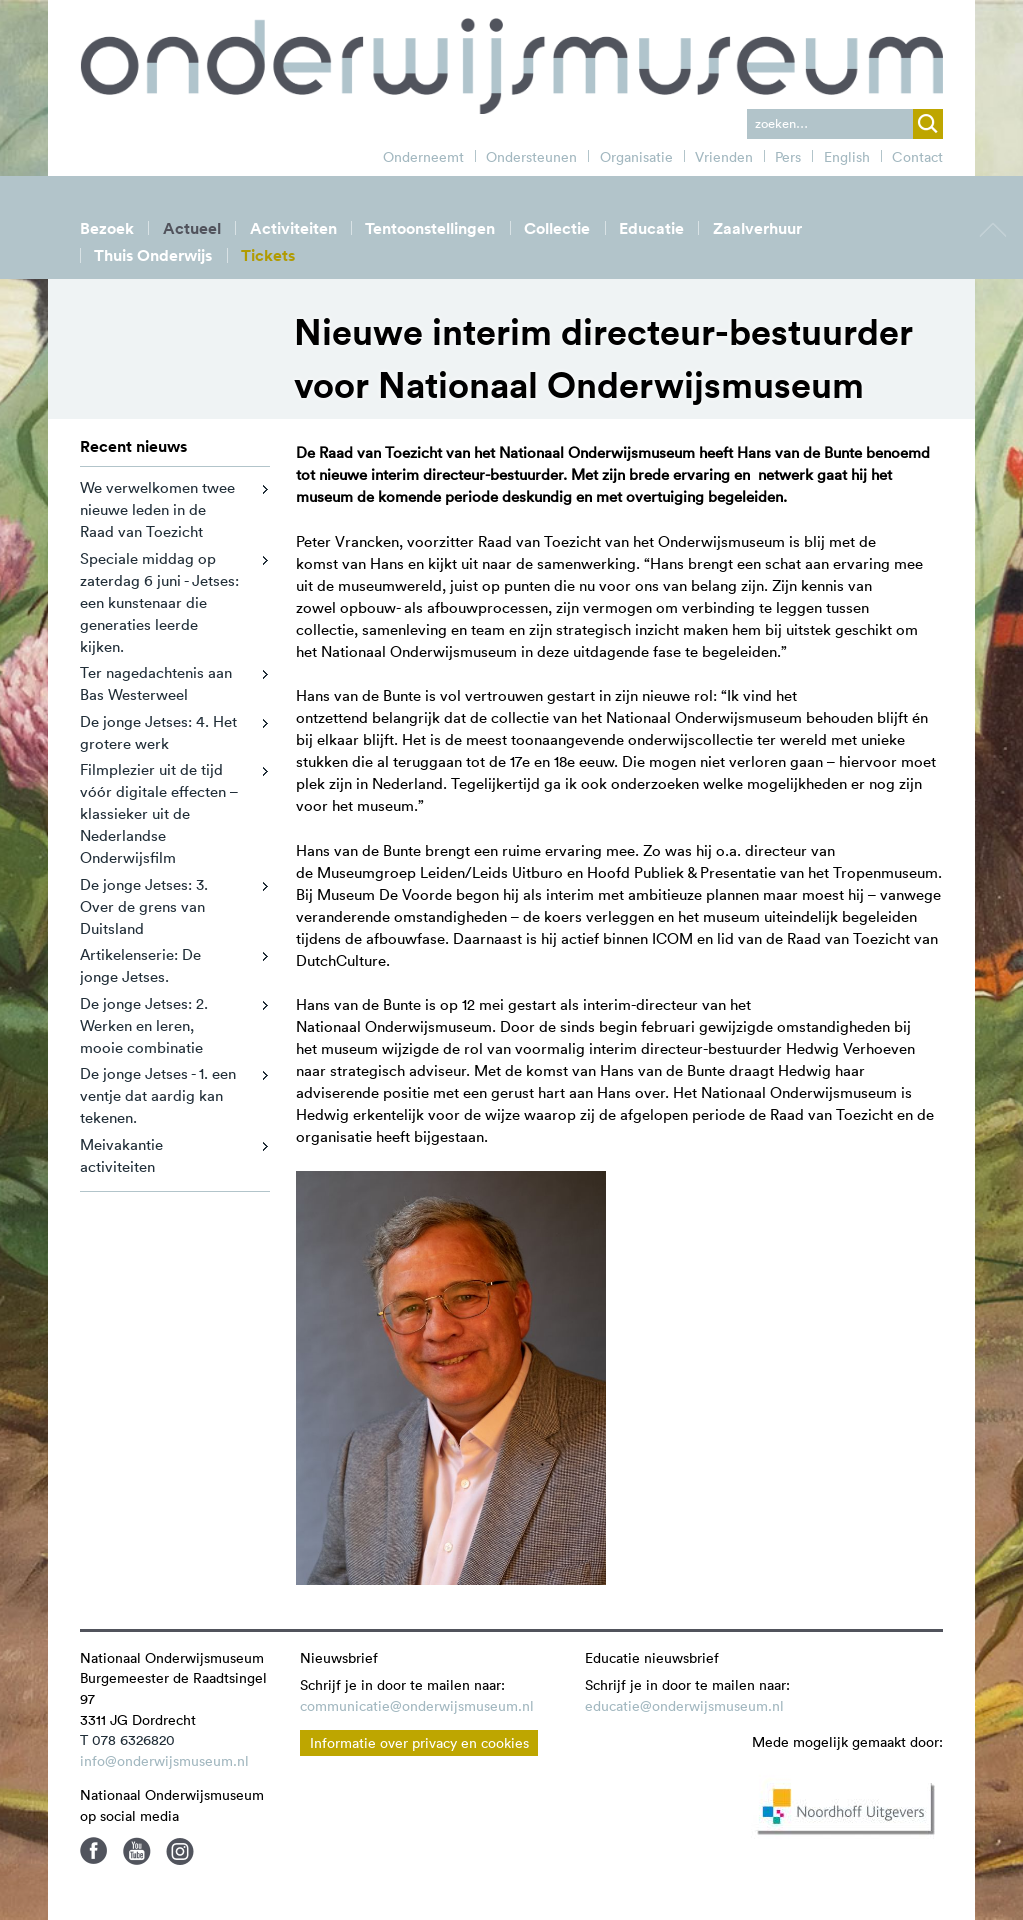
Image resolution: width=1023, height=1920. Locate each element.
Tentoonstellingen (430, 228)
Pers (788, 157)
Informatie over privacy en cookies (419, 1743)
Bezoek (107, 228)
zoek (928, 124)
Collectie (557, 228)
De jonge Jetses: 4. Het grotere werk (158, 732)
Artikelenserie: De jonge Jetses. (140, 965)
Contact (917, 157)
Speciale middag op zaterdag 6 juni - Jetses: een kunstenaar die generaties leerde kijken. (159, 602)
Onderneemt (423, 157)
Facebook (94, 1851)
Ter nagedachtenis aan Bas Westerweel (156, 683)
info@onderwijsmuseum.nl (164, 1761)
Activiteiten (293, 228)
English (847, 157)
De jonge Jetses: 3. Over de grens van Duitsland (144, 906)
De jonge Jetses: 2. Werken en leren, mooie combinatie (144, 1025)
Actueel (192, 228)
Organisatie (636, 157)
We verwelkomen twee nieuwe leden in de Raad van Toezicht (157, 509)
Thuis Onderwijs (153, 255)
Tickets (268, 255)
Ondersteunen (531, 157)
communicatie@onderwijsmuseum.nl (417, 1706)
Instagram (180, 1851)
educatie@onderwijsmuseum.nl (684, 1706)
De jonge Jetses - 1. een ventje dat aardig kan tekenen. (158, 1095)
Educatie (651, 228)
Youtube (137, 1851)
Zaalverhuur (757, 228)
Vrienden (724, 157)
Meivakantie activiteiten (121, 1155)
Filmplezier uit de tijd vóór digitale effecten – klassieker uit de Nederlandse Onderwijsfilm (159, 813)
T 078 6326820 (127, 1740)
